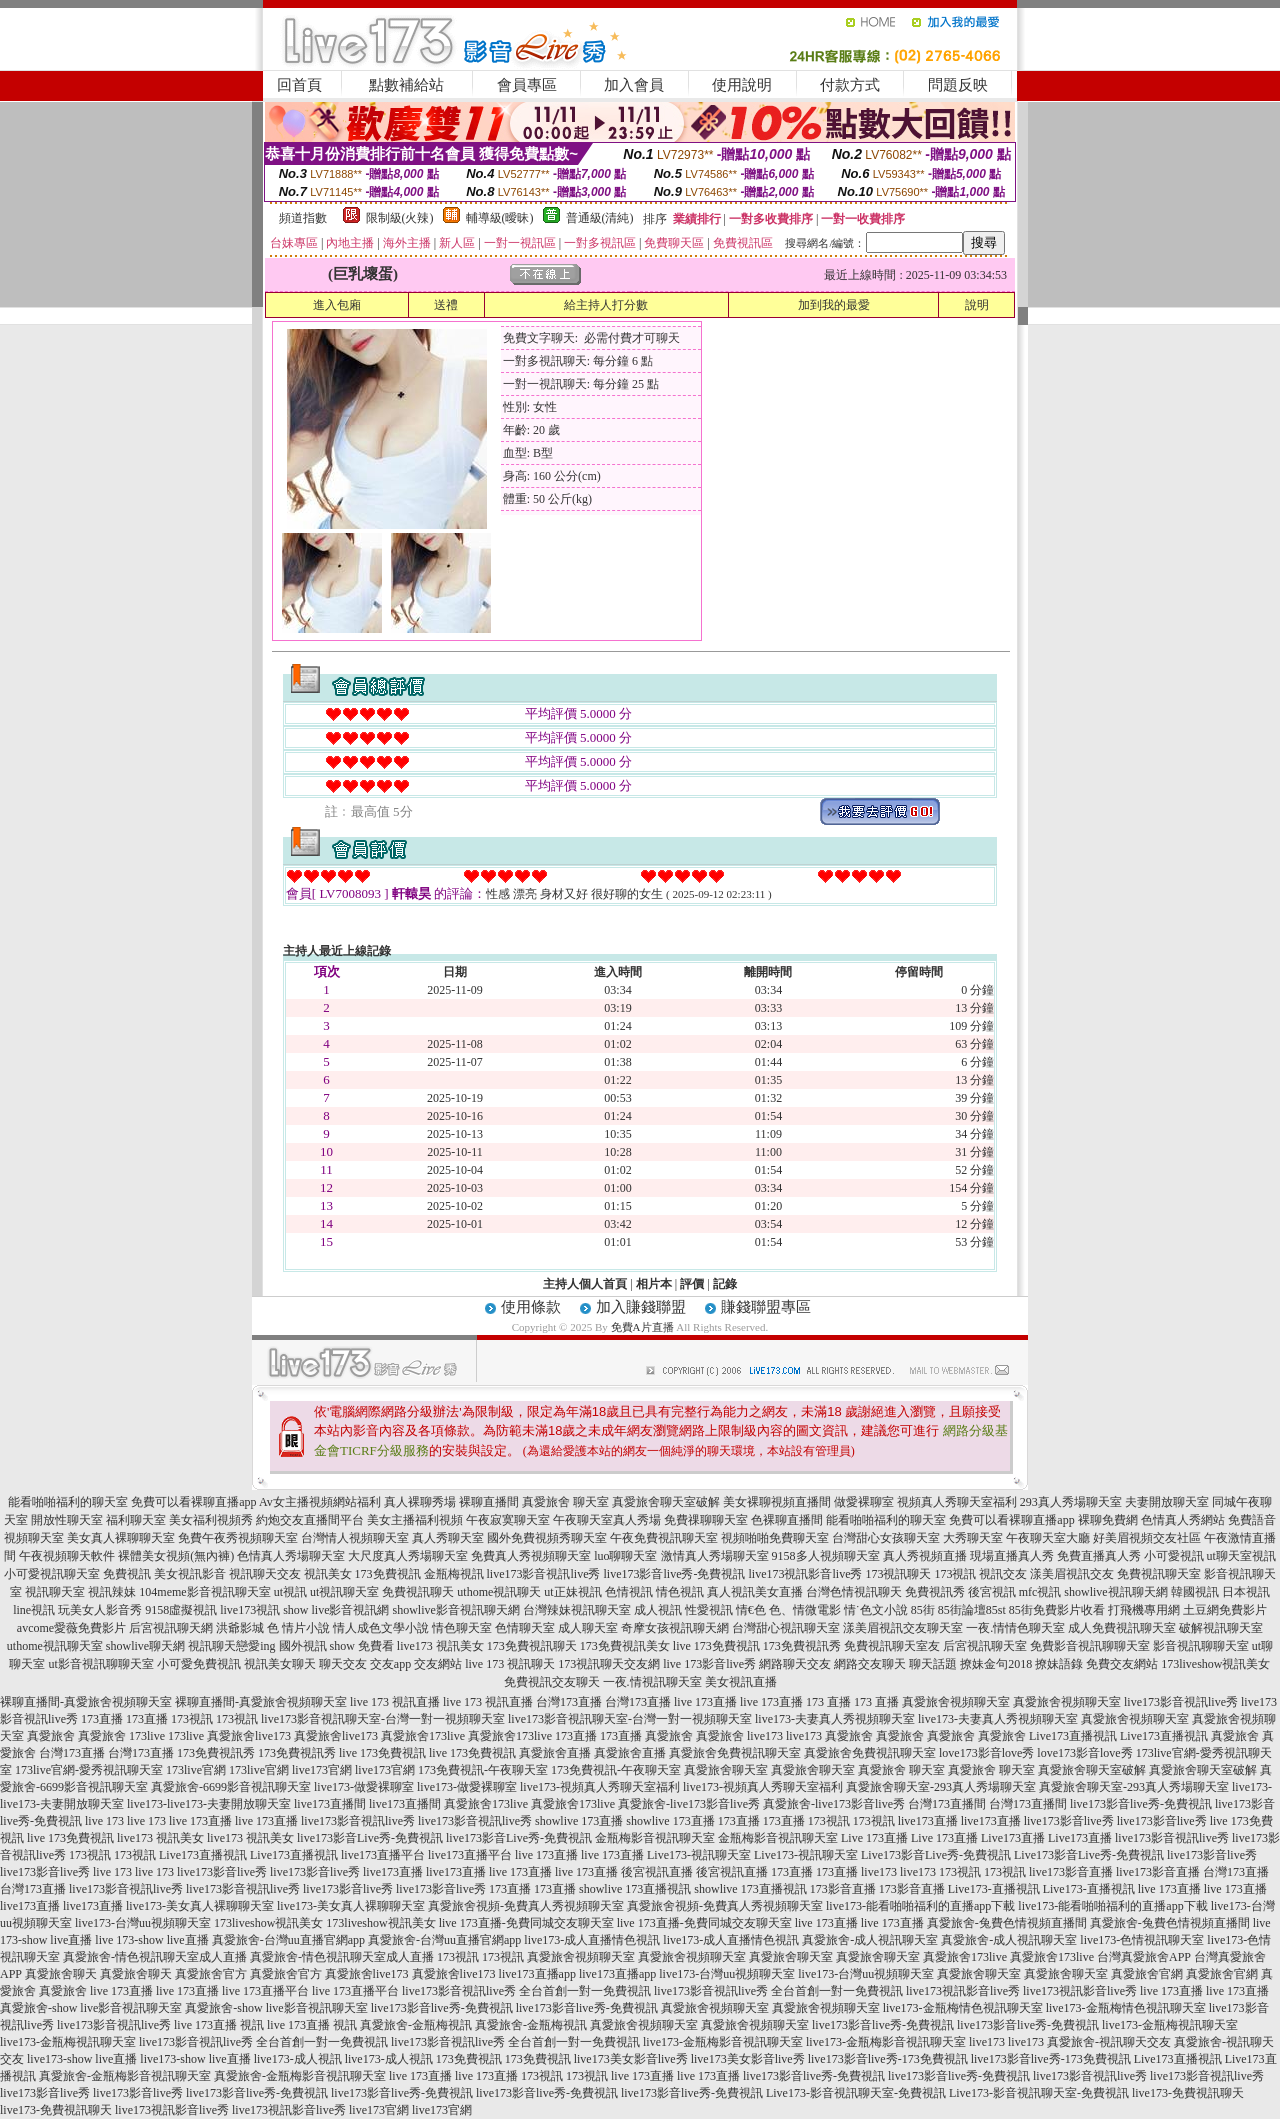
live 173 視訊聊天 (510, 1664)
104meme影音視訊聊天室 (204, 1592)
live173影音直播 (1071, 1872)
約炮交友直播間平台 (310, 1520)
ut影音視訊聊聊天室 (100, 1664)
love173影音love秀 (986, 1753)
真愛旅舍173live (423, 1736)
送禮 (446, 305)
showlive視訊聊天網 (1115, 1592)
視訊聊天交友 (265, 1574)
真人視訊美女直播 (755, 1592)
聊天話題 (933, 1664)
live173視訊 (250, 1610)
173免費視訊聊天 (532, 1646)
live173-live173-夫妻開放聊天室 (209, 1804)
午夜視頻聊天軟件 (67, 1556)
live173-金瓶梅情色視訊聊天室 (963, 2008)
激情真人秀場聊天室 (715, 1556)
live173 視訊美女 (440, 1646)
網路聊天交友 (795, 1664)
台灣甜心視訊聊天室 (786, 1628)
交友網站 (438, 1664)
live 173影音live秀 (709, 1664)
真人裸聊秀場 (420, 1502)
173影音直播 (843, 1889)
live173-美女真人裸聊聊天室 (200, 1906)
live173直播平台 (383, 1855)
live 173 (104, 1821)
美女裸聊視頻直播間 (777, 1502)
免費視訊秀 (935, 1592)
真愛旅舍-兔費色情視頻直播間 (1007, 1923)
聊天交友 (343, 1664)
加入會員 (634, 85)
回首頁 (299, 85)
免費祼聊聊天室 (706, 1520)
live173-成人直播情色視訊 (592, 1940)
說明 (977, 305)
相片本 (654, 1284)
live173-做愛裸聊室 (364, 1787)
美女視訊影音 (190, 1574)
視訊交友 (1003, 1574)
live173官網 (322, 1770)
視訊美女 (328, 1574)
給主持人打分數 (606, 305)
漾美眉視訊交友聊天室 (903, 1628)
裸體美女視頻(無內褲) (176, 1556)
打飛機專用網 (1144, 1610)
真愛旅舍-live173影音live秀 (689, 1804)
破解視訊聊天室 (1221, 1628)
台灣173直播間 (947, 1804)
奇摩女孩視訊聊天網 (675, 1628)
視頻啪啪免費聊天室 (775, 1538)
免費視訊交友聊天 (552, 1682)
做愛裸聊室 (864, 1502)
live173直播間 (330, 1804)
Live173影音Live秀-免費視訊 (936, 1855)
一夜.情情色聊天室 (1015, 1628)
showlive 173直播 (579, 1821)
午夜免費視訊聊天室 (664, 1538)
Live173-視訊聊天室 (699, 1855)
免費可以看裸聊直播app (193, 1502)
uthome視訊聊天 (499, 1592)
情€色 (751, 1610)
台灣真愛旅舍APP (1144, 1957)
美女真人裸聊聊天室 (121, 1538)
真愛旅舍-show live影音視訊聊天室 (91, 2008)
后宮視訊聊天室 (985, 1646)
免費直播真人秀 (1099, 1556)
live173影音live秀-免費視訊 (675, 1574)
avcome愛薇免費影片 (71, 1628)
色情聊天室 (525, 1628)
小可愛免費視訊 (199, 1664)
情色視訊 (680, 1592)
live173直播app (537, 1974)
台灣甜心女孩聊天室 (886, 1538)
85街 (923, 1610)
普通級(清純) (600, 218)
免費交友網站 (1122, 1664)
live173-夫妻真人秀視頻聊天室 (835, 1719)
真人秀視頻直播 (925, 1556)
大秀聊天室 (973, 1538)
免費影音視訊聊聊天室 (1090, 1646)
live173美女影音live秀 (631, 2059)
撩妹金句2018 (996, 1664)
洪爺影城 (240, 1628)
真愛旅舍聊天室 (726, 1770)
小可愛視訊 (1174, 1556)
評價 (692, 1284)
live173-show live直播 (82, 2059)
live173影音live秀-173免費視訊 (888, 2059)
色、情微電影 (805, 1610)
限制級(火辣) (400, 218)
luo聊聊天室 (625, 1556)
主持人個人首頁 (585, 1284)
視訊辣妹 (112, 1592)
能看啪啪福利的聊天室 (68, 1502)
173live (147, 1736)
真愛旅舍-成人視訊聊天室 (870, 1940)
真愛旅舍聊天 (61, 1974)
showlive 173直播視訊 (635, 1889)
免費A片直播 (642, 1327)
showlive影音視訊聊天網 (455, 1610)
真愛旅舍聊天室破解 (666, 1502)
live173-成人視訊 (298, 2059)
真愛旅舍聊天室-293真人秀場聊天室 (941, 1787)
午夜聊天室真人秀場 (607, 1520)
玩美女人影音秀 (100, 1610)
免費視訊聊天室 (1159, 1574)
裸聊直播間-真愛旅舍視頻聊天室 (86, 1702)
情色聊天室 (462, 1628)
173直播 (102, 1719)
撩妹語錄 (1059, 1664)
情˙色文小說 (876, 1610)
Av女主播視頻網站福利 (320, 1502)
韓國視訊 (1195, 1592)
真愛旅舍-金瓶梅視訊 (416, 2025)
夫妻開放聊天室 (1167, 1502)
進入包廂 (337, 305)
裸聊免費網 (1108, 1520)
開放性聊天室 (67, 1520)
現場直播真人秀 (1012, 1556)
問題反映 (958, 85)
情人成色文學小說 (381, 1628)
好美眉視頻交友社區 (1147, 1538)
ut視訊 (290, 1592)
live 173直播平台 (265, 1991)
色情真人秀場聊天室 (291, 1556)
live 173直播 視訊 (219, 2025)
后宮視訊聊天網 (171, 1628)
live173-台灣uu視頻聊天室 (143, 1923)
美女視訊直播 (741, 1682)
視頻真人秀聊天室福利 (957, 1502)
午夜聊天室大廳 (1048, 1538)
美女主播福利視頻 (415, 1520)
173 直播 (828, 1702)
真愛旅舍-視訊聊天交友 (1109, 2042)
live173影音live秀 (1069, 1821)
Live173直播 (1013, 1838)
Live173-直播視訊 (994, 1889)
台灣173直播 (569, 1702)
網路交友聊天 (870, 1664)
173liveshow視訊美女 (1215, 1664)
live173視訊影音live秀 (805, 1574)
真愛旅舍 (51, 1736)
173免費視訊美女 (625, 1646)
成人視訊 (658, 1610)
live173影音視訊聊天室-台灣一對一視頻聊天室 (383, 1719)
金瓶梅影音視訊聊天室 (655, 1838)
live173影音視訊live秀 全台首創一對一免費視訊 (526, 1991)
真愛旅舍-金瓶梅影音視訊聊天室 (125, 2076)
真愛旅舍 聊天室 (565, 1502)
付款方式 (850, 85)
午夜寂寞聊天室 (508, 1520)
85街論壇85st (972, 1610)
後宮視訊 (992, 1592)
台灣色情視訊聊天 (854, 1592)
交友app (390, 1664)
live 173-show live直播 (151, 1940)
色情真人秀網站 (1183, 1520)
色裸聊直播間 (787, 1520)
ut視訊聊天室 (344, 1592)
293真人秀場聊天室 (1071, 1502)
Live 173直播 (874, 1838)
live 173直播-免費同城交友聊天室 (526, 1923)
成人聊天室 (588, 1628)
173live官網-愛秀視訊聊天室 (89, 1770)
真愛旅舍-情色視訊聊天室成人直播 (155, 1957)
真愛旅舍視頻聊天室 (956, 1702)
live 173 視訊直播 (395, 1702)
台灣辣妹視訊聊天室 (577, 1610)
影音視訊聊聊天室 (1201, 1646)
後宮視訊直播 (657, 1872)
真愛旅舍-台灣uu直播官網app (288, 1940)
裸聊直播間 (489, 1502)
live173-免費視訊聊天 (1188, 2093)
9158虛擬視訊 (181, 1610)
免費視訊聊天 (418, 1592)
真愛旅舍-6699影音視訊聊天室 (231, 1787)
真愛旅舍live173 (249, 1736)
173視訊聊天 (898, 1574)
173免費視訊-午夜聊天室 (483, 1770)
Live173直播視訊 (1073, 1736)
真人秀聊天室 (448, 1538)
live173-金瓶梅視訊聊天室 (1170, 2025)
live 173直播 (705, 1702)
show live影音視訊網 (336, 1610)
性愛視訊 (709, 1610)
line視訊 (34, 1610)
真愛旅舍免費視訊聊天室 (735, 1753)
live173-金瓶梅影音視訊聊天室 (723, 2042)
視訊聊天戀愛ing (231, 1646)
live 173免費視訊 (716, 1646)
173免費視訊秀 (802, 1646)
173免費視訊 (388, 1574)
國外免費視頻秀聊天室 (547, 1538)
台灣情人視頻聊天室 (355, 1538)
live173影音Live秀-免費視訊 (370, 1838)
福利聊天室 (136, 1520)
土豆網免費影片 (1225, 1610)
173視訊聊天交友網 (609, 1664)
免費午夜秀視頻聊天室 (238, 1538)
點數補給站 (406, 85)
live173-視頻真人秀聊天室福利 (600, 1787)
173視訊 (955, 1574)
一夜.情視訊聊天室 (652, 1682)
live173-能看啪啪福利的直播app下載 (920, 1906)
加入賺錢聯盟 (641, 1307)
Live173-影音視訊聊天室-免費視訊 (856, 2093)
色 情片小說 (298, 1628)
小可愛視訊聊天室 (52, 1574)
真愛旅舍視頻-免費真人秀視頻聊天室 (526, 1906)
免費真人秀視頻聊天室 (531, 1556)
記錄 (725, 1284)
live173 (765, 1736)
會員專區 (527, 85)
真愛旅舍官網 (1147, 1974)
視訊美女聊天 (280, 1664)
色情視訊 (629, 1592)
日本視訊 (1246, 1592)
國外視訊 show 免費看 (336, 1646)
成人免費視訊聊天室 (1122, 1628)
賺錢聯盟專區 (766, 1307)
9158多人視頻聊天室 (826, 1556)
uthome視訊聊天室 (55, 1646)
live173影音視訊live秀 (544, 1574)
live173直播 (928, 1821)
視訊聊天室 (55, 1592)
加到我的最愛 (834, 305)
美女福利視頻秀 (211, 1520)
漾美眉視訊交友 (1072, 1574)
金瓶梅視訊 (454, 1574)
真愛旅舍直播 (555, 1753)
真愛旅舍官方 (211, 1974)
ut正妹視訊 (572, 1592)
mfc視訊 (1040, 1592)
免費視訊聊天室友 (892, 1646)
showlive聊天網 (145, 1646)
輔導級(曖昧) (500, 218)
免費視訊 (127, 1574)
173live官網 (196, 1770)
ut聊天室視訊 (1241, 1556)
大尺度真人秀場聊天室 (408, 1556)
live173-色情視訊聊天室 (1142, 1940)
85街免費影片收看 (1057, 1610)
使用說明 (742, 85)
